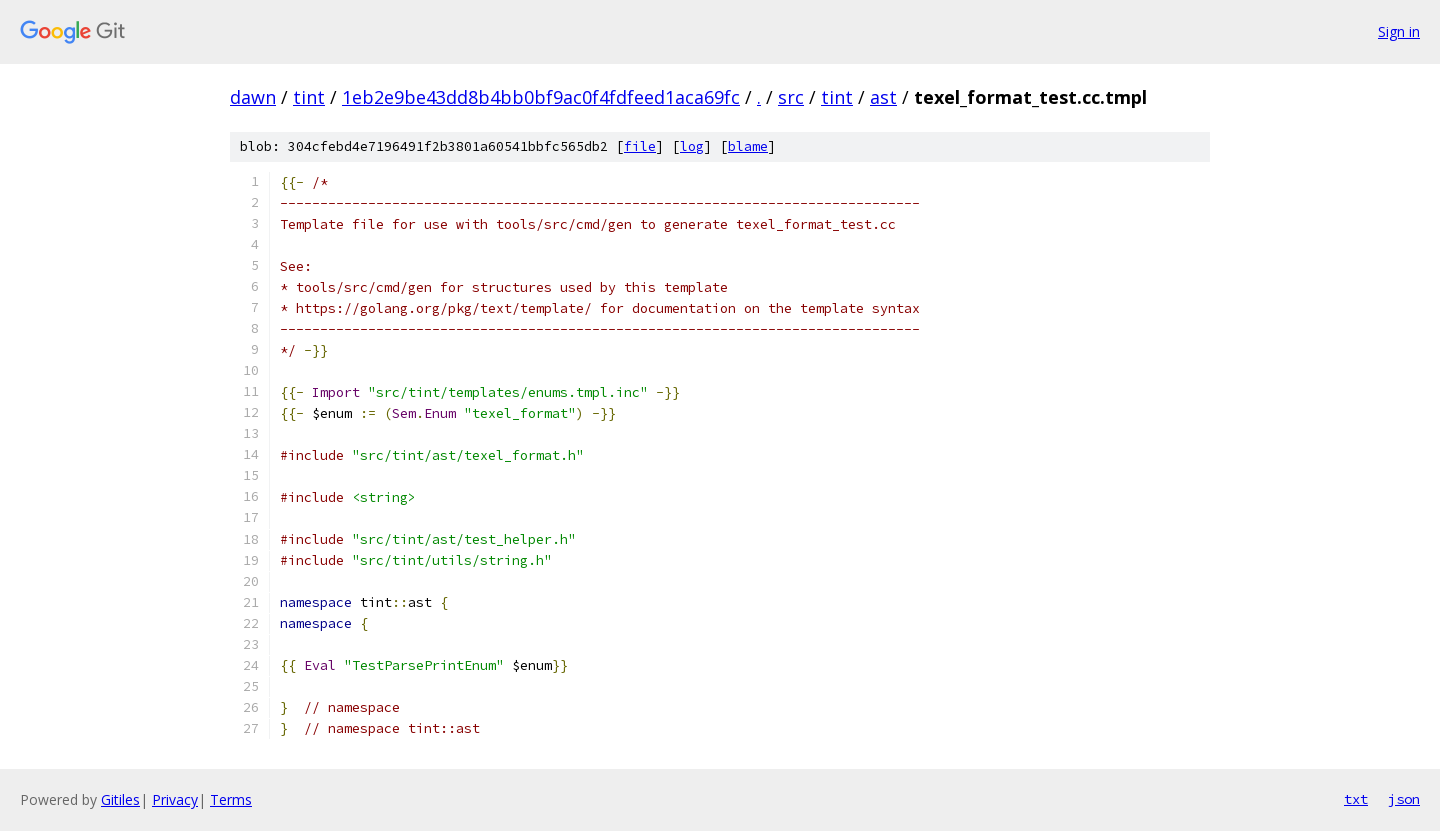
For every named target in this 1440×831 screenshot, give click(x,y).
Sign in (1399, 31)
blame (748, 146)
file (640, 146)
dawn (253, 97)
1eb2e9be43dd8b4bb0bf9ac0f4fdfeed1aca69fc (541, 97)
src (791, 97)
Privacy (175, 799)
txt (1356, 799)
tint (309, 97)
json (1404, 799)
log (692, 146)
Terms (231, 799)
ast (883, 97)
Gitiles (120, 799)
